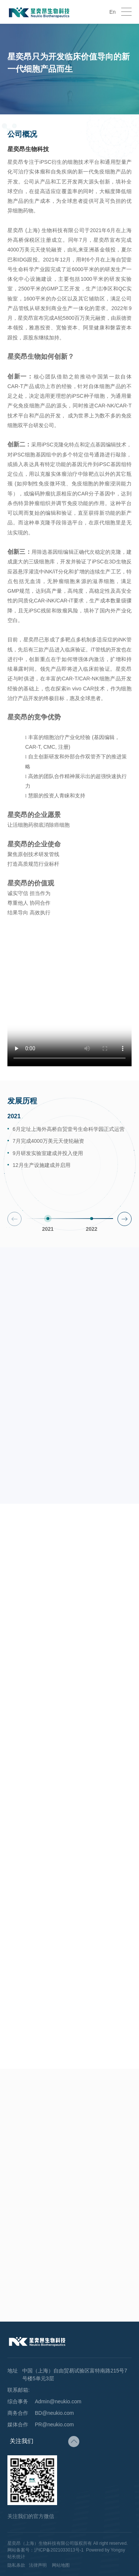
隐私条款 (16, 2565)
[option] (69, 1158)
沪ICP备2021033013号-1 (58, 2550)
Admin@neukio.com (58, 2401)
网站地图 (61, 2565)
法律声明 (38, 2565)
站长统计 (16, 2556)
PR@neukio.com (54, 2424)
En (112, 11)
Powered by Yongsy (105, 2550)
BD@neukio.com (54, 2413)
